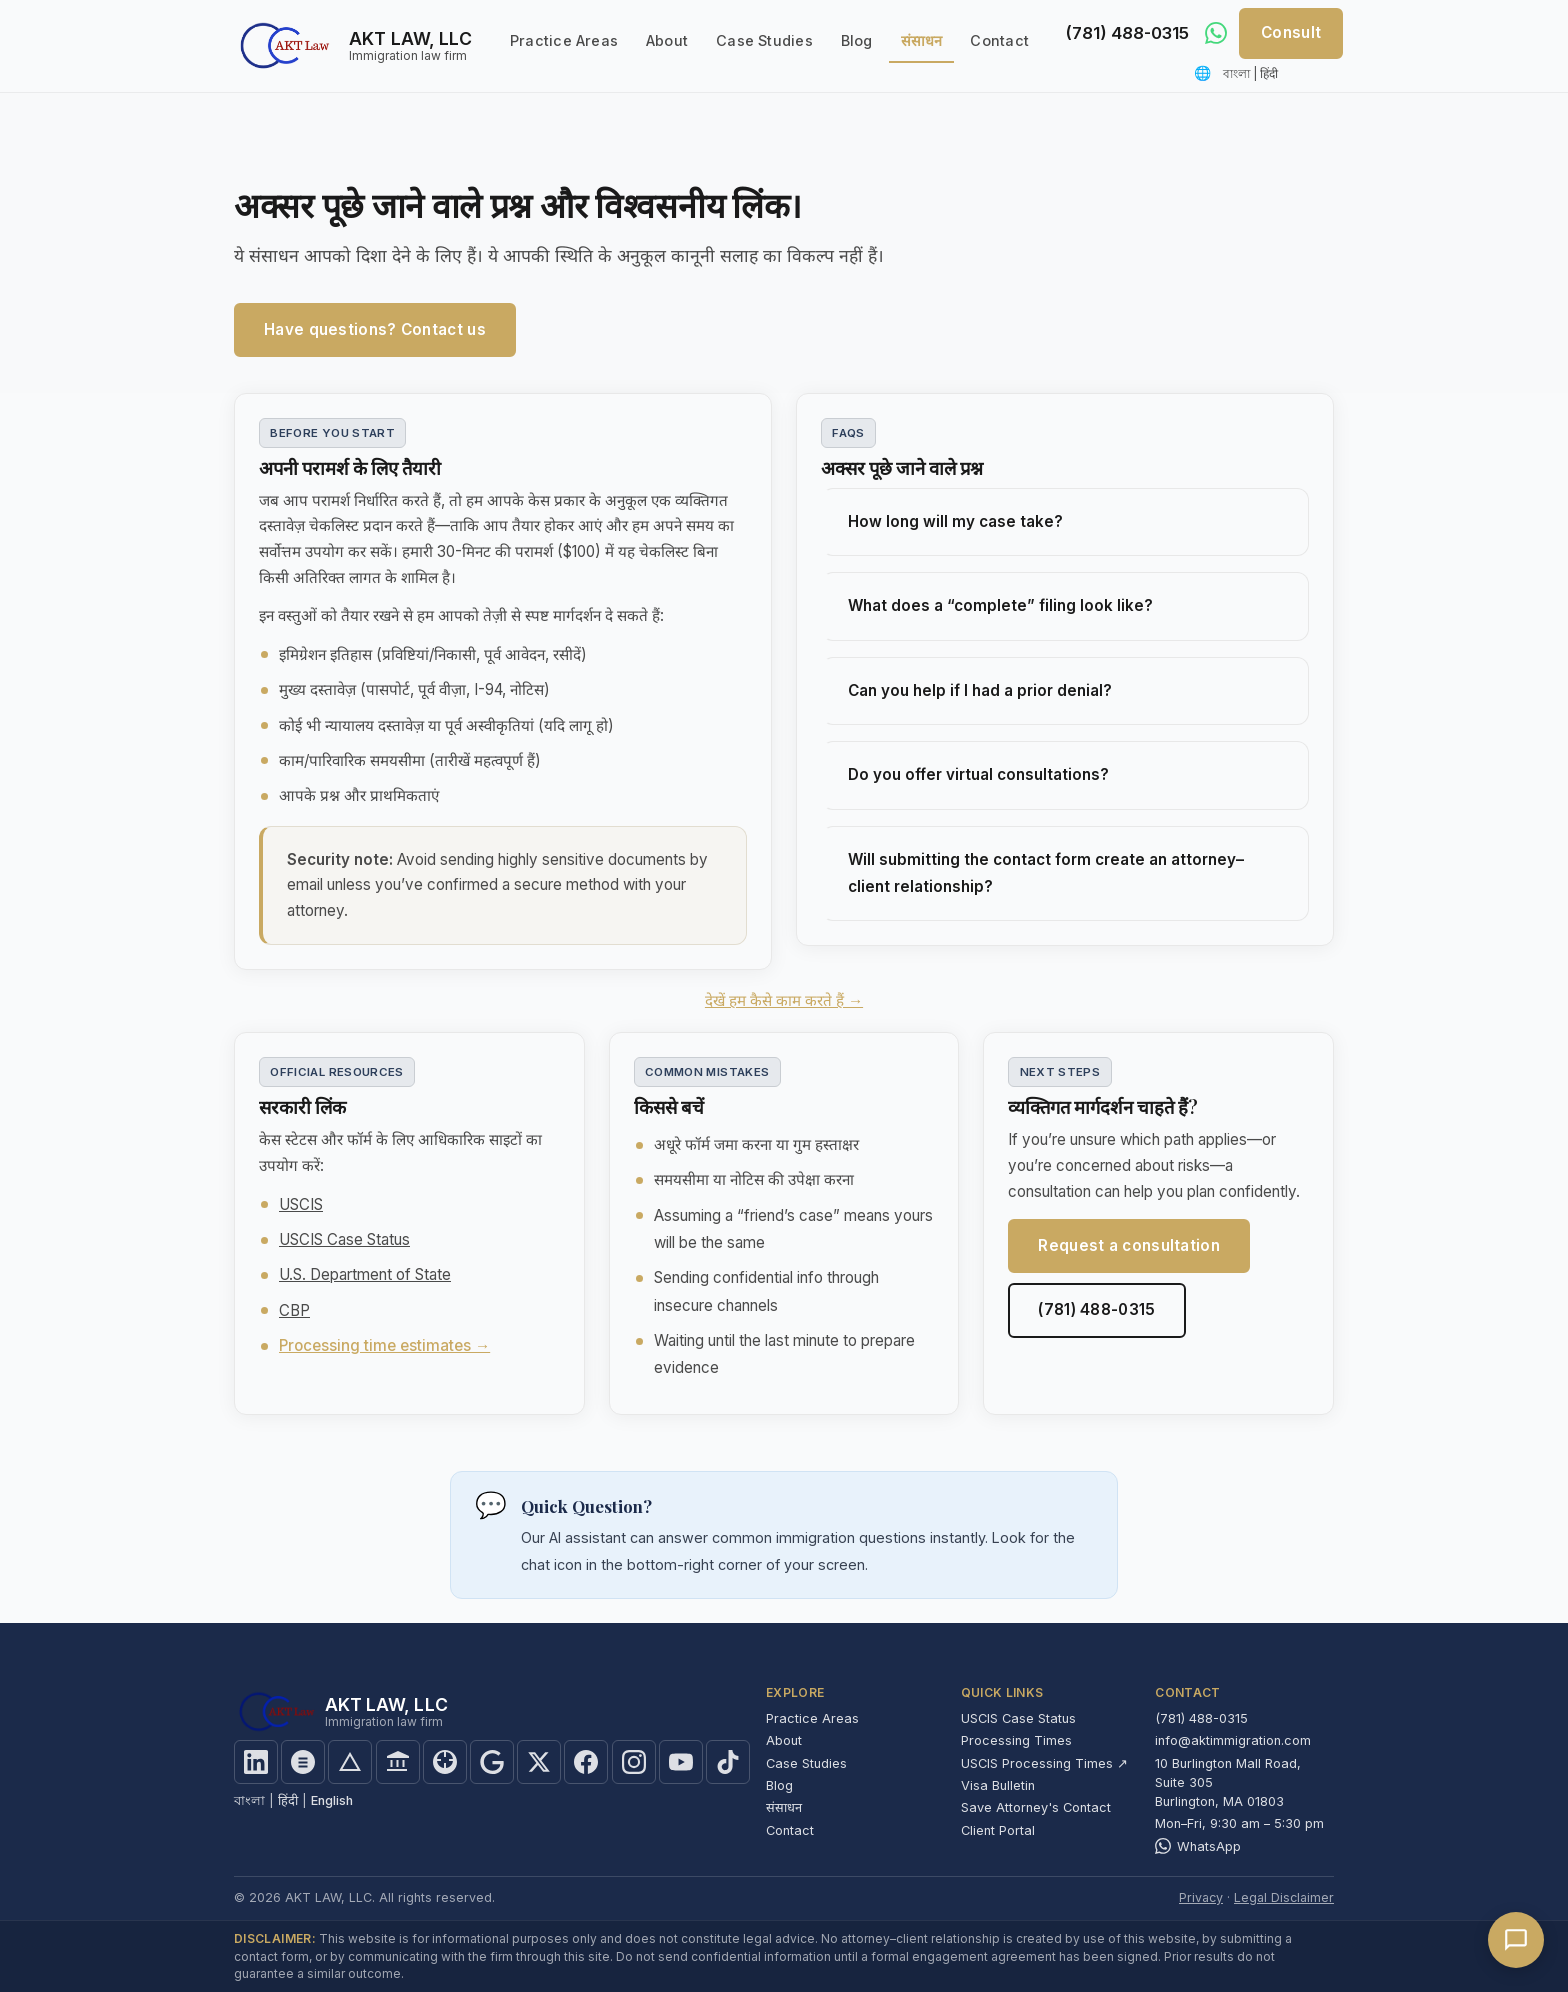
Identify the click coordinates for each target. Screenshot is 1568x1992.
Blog (857, 40)
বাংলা (1236, 73)
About (667, 40)
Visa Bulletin (998, 1785)
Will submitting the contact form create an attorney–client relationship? (1046, 873)
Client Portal (998, 1830)
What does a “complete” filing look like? (1000, 605)
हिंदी (1269, 73)
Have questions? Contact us (375, 329)
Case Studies (764, 40)
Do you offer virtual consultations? (978, 774)
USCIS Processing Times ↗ (1044, 1763)
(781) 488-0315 (1123, 33)
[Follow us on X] (539, 1762)
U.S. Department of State (365, 1274)
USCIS (301, 1204)
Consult (1291, 32)
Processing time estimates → (384, 1345)
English (332, 1800)
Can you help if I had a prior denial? (980, 690)
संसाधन (922, 40)
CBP (294, 1310)
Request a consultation (1129, 1245)
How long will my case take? (955, 521)
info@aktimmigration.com (1233, 1740)
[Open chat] (1516, 1940)
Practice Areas (564, 40)
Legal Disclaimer (1284, 1897)
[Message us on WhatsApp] (1216, 33)
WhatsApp (1198, 1846)
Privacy (1201, 1897)
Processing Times (1016, 1740)
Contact (999, 40)
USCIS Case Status (344, 1239)
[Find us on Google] (492, 1762)
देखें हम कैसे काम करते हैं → (784, 1000)
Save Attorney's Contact (1036, 1807)
